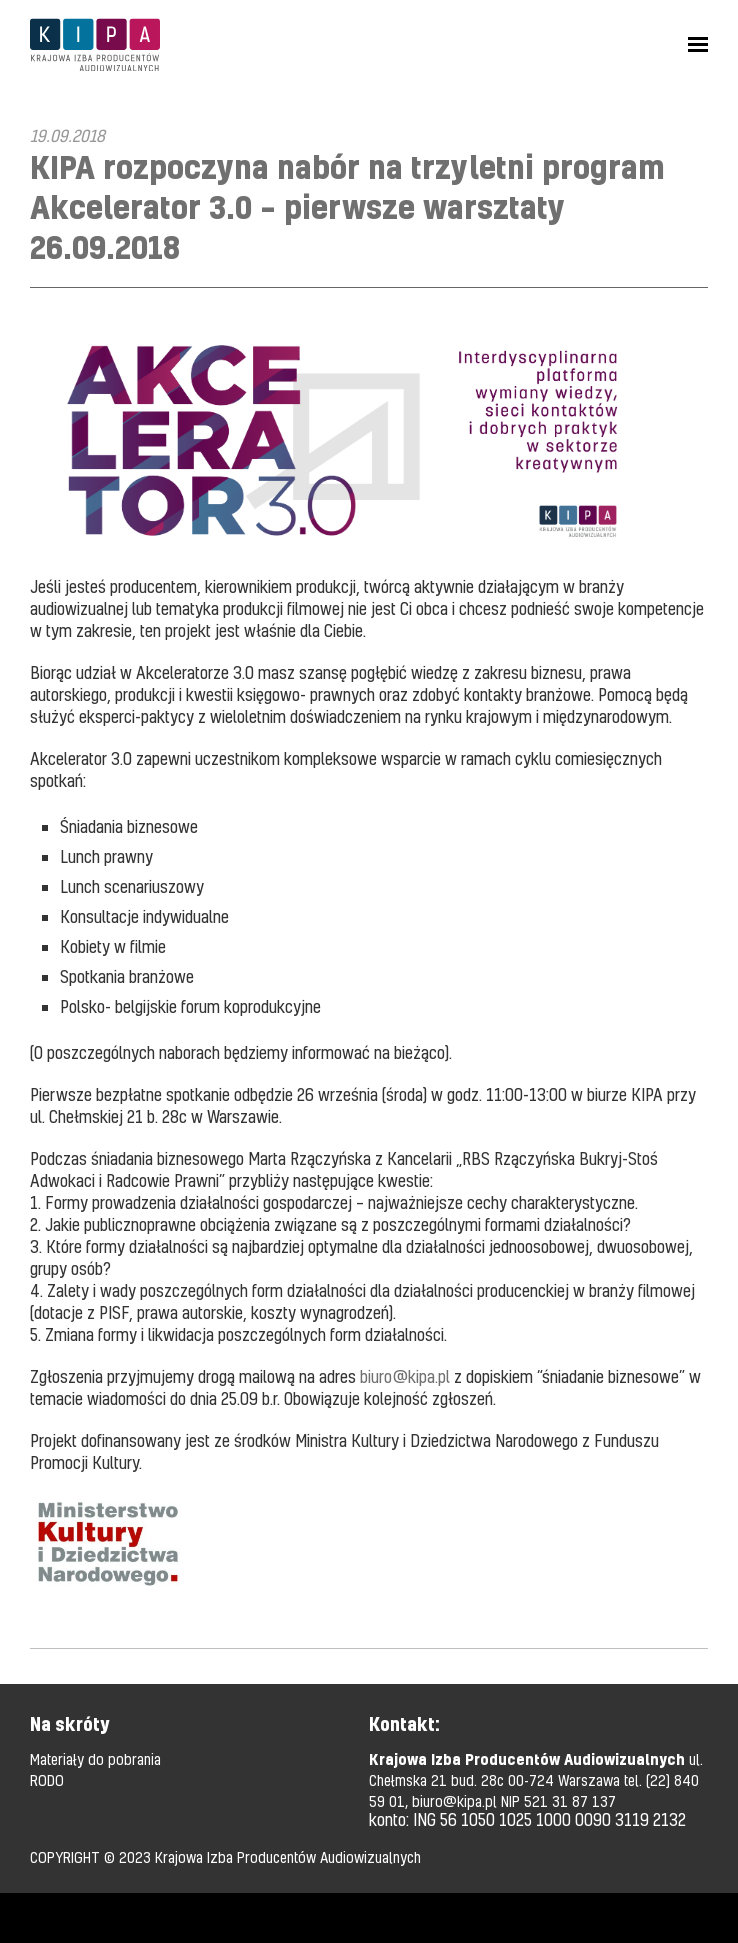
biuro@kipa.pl (405, 1376)
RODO (47, 1780)
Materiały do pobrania (95, 1759)
